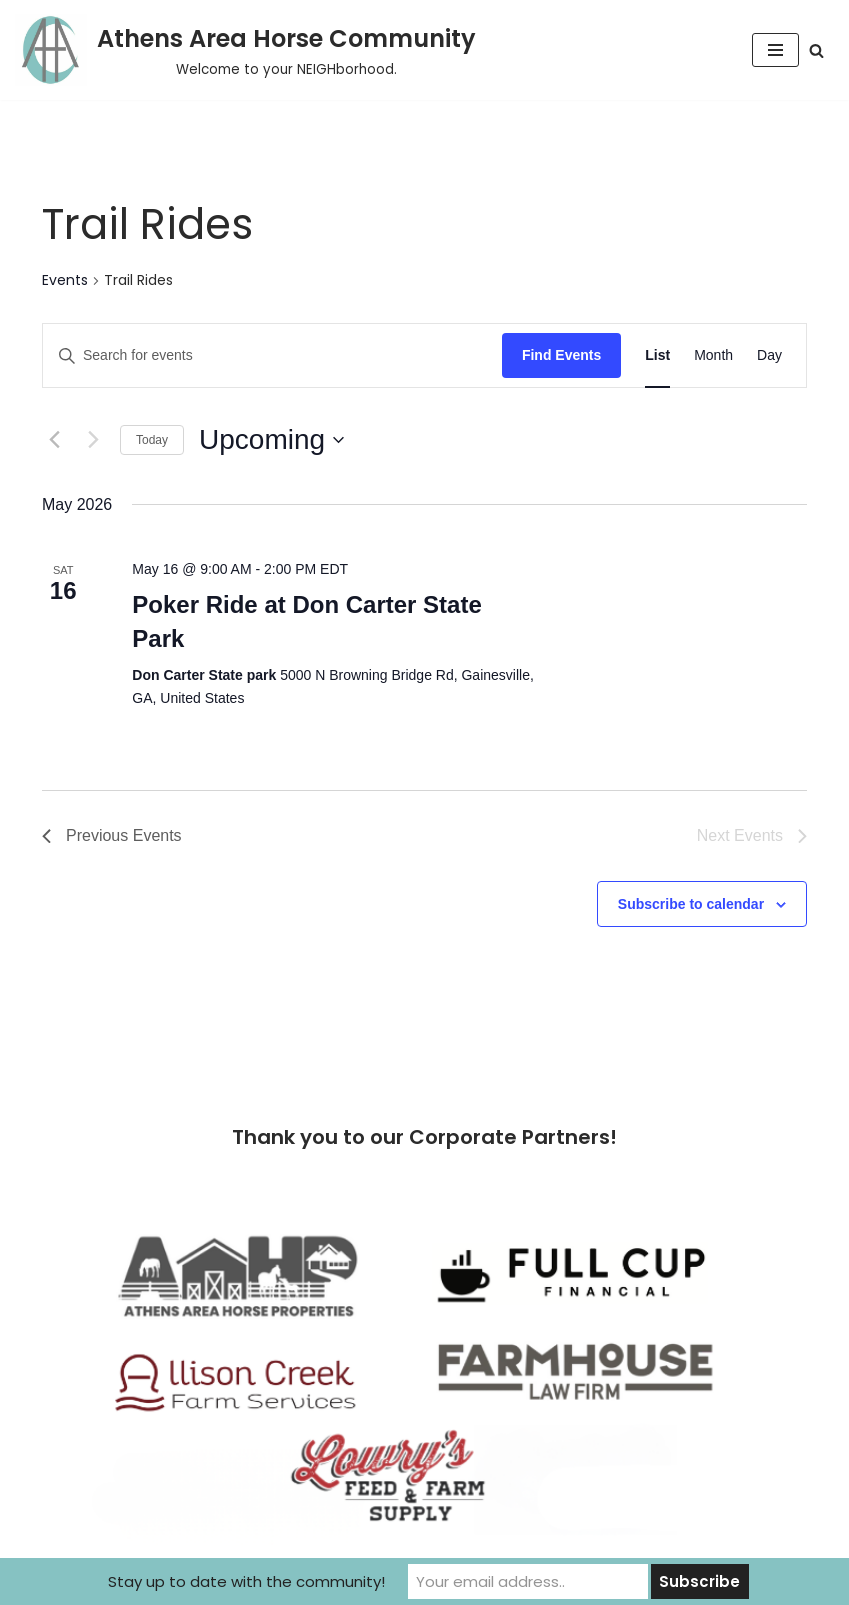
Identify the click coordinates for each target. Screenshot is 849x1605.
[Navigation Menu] (775, 50)
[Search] (816, 50)
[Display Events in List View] (657, 355)
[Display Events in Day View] (769, 355)
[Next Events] (93, 440)
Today (152, 440)
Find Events (561, 355)
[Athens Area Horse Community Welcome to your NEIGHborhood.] (245, 50)
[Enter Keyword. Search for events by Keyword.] (272, 355)
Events (65, 280)
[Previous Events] (54, 440)
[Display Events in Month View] (713, 355)
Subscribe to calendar (691, 904)
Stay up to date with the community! (246, 1581)
